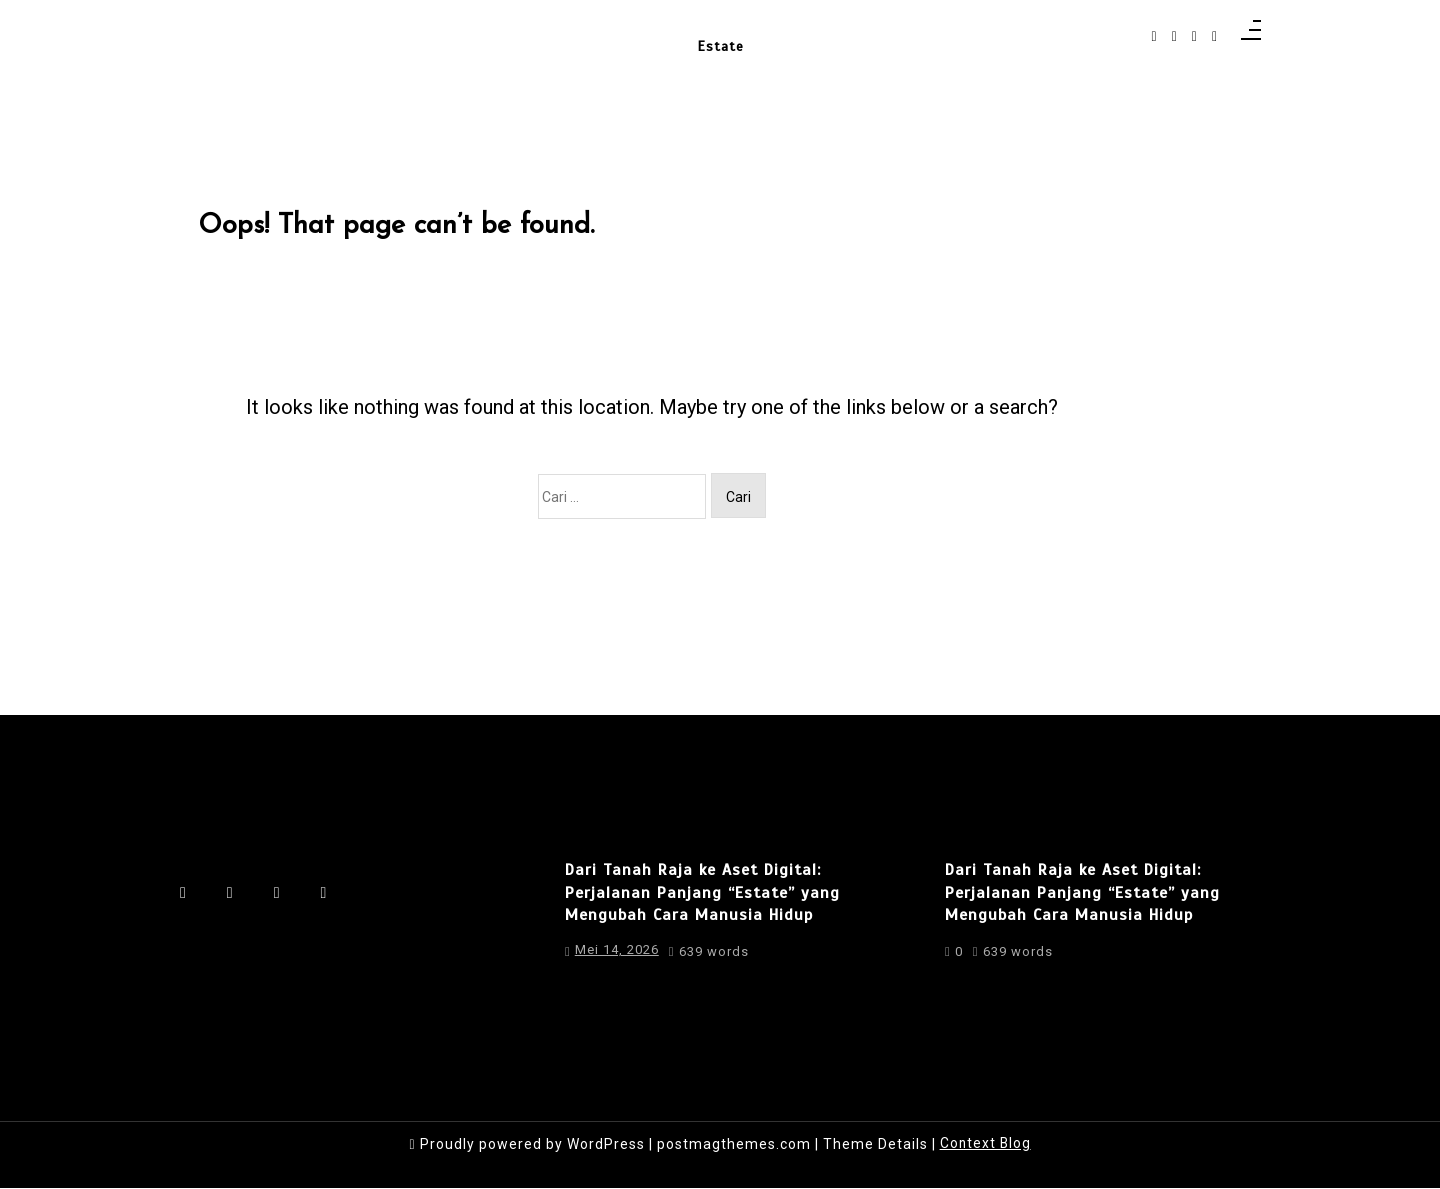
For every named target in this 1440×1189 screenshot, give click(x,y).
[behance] (1214, 36)
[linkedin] (1194, 36)
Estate (720, 42)
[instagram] (1174, 36)
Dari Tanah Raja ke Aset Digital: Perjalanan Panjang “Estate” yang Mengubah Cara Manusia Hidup (702, 899)
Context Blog (985, 1144)
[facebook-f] (1154, 36)
